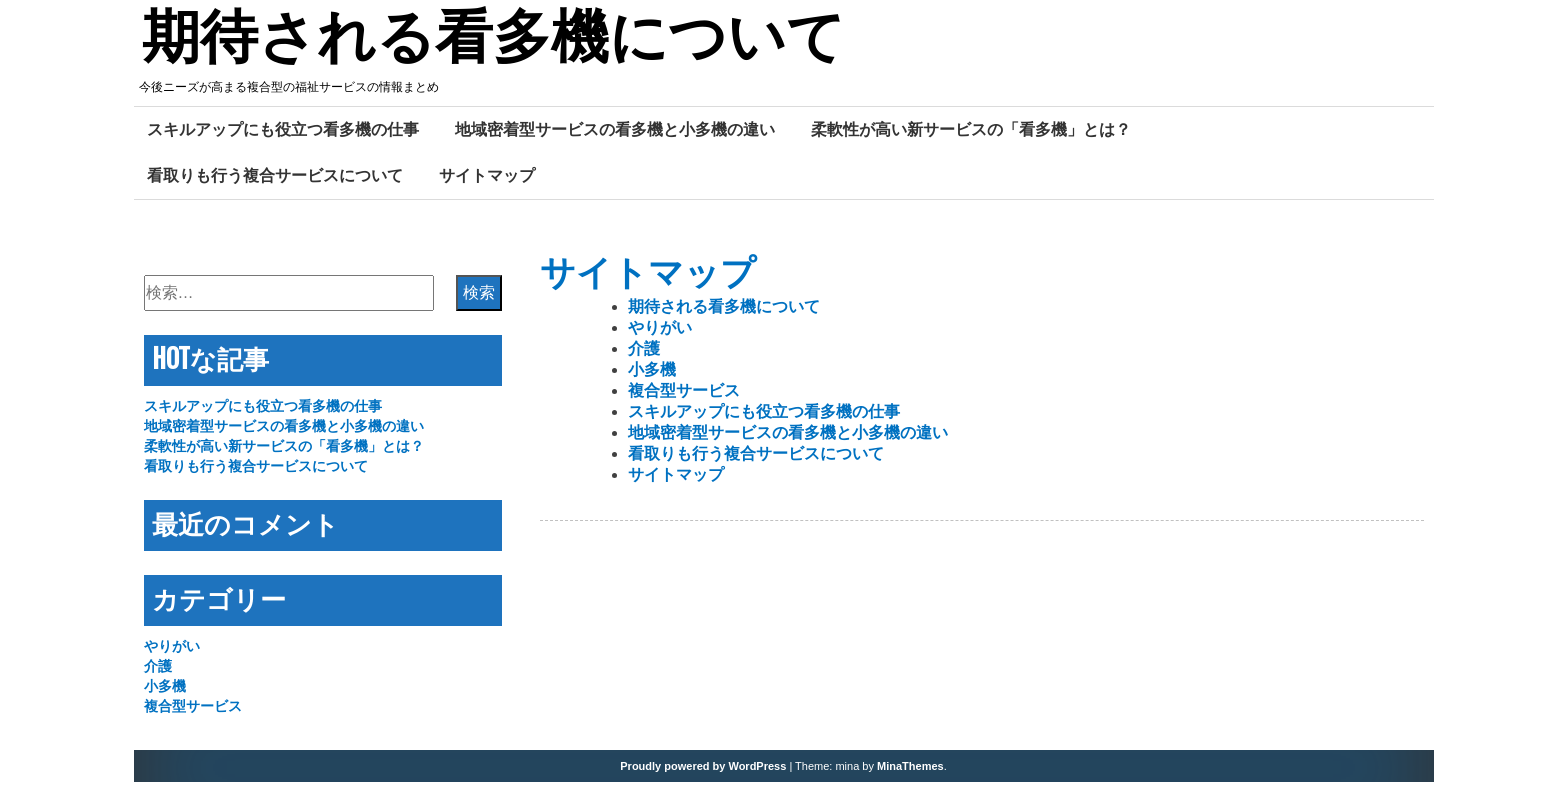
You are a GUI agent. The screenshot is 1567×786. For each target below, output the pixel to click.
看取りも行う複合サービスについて (275, 179)
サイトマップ (487, 179)
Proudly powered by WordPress (703, 770)
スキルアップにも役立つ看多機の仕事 (283, 133)
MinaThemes (910, 770)
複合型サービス (684, 394)
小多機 (652, 373)
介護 (644, 352)
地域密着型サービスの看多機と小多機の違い (615, 133)
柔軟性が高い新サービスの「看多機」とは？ (971, 133)
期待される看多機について (505, 43)
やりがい (660, 331)
